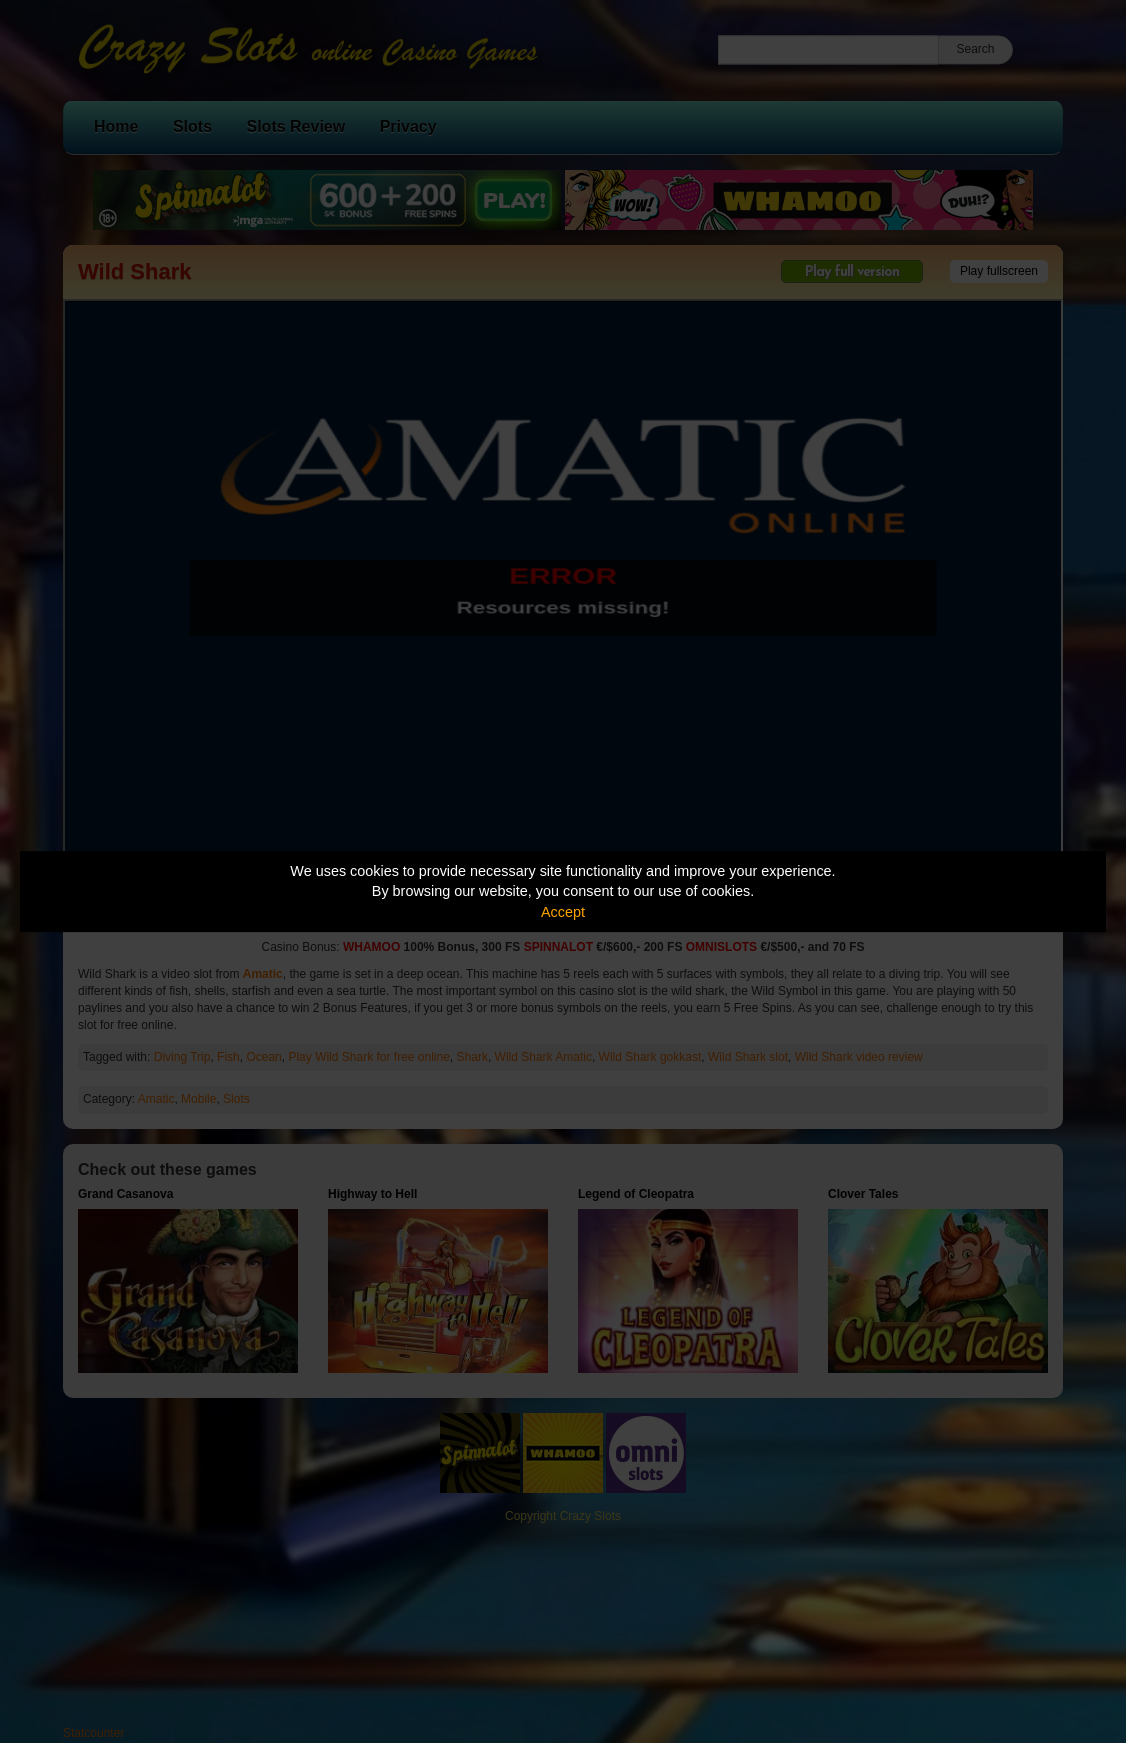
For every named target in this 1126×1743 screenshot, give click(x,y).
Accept (563, 912)
